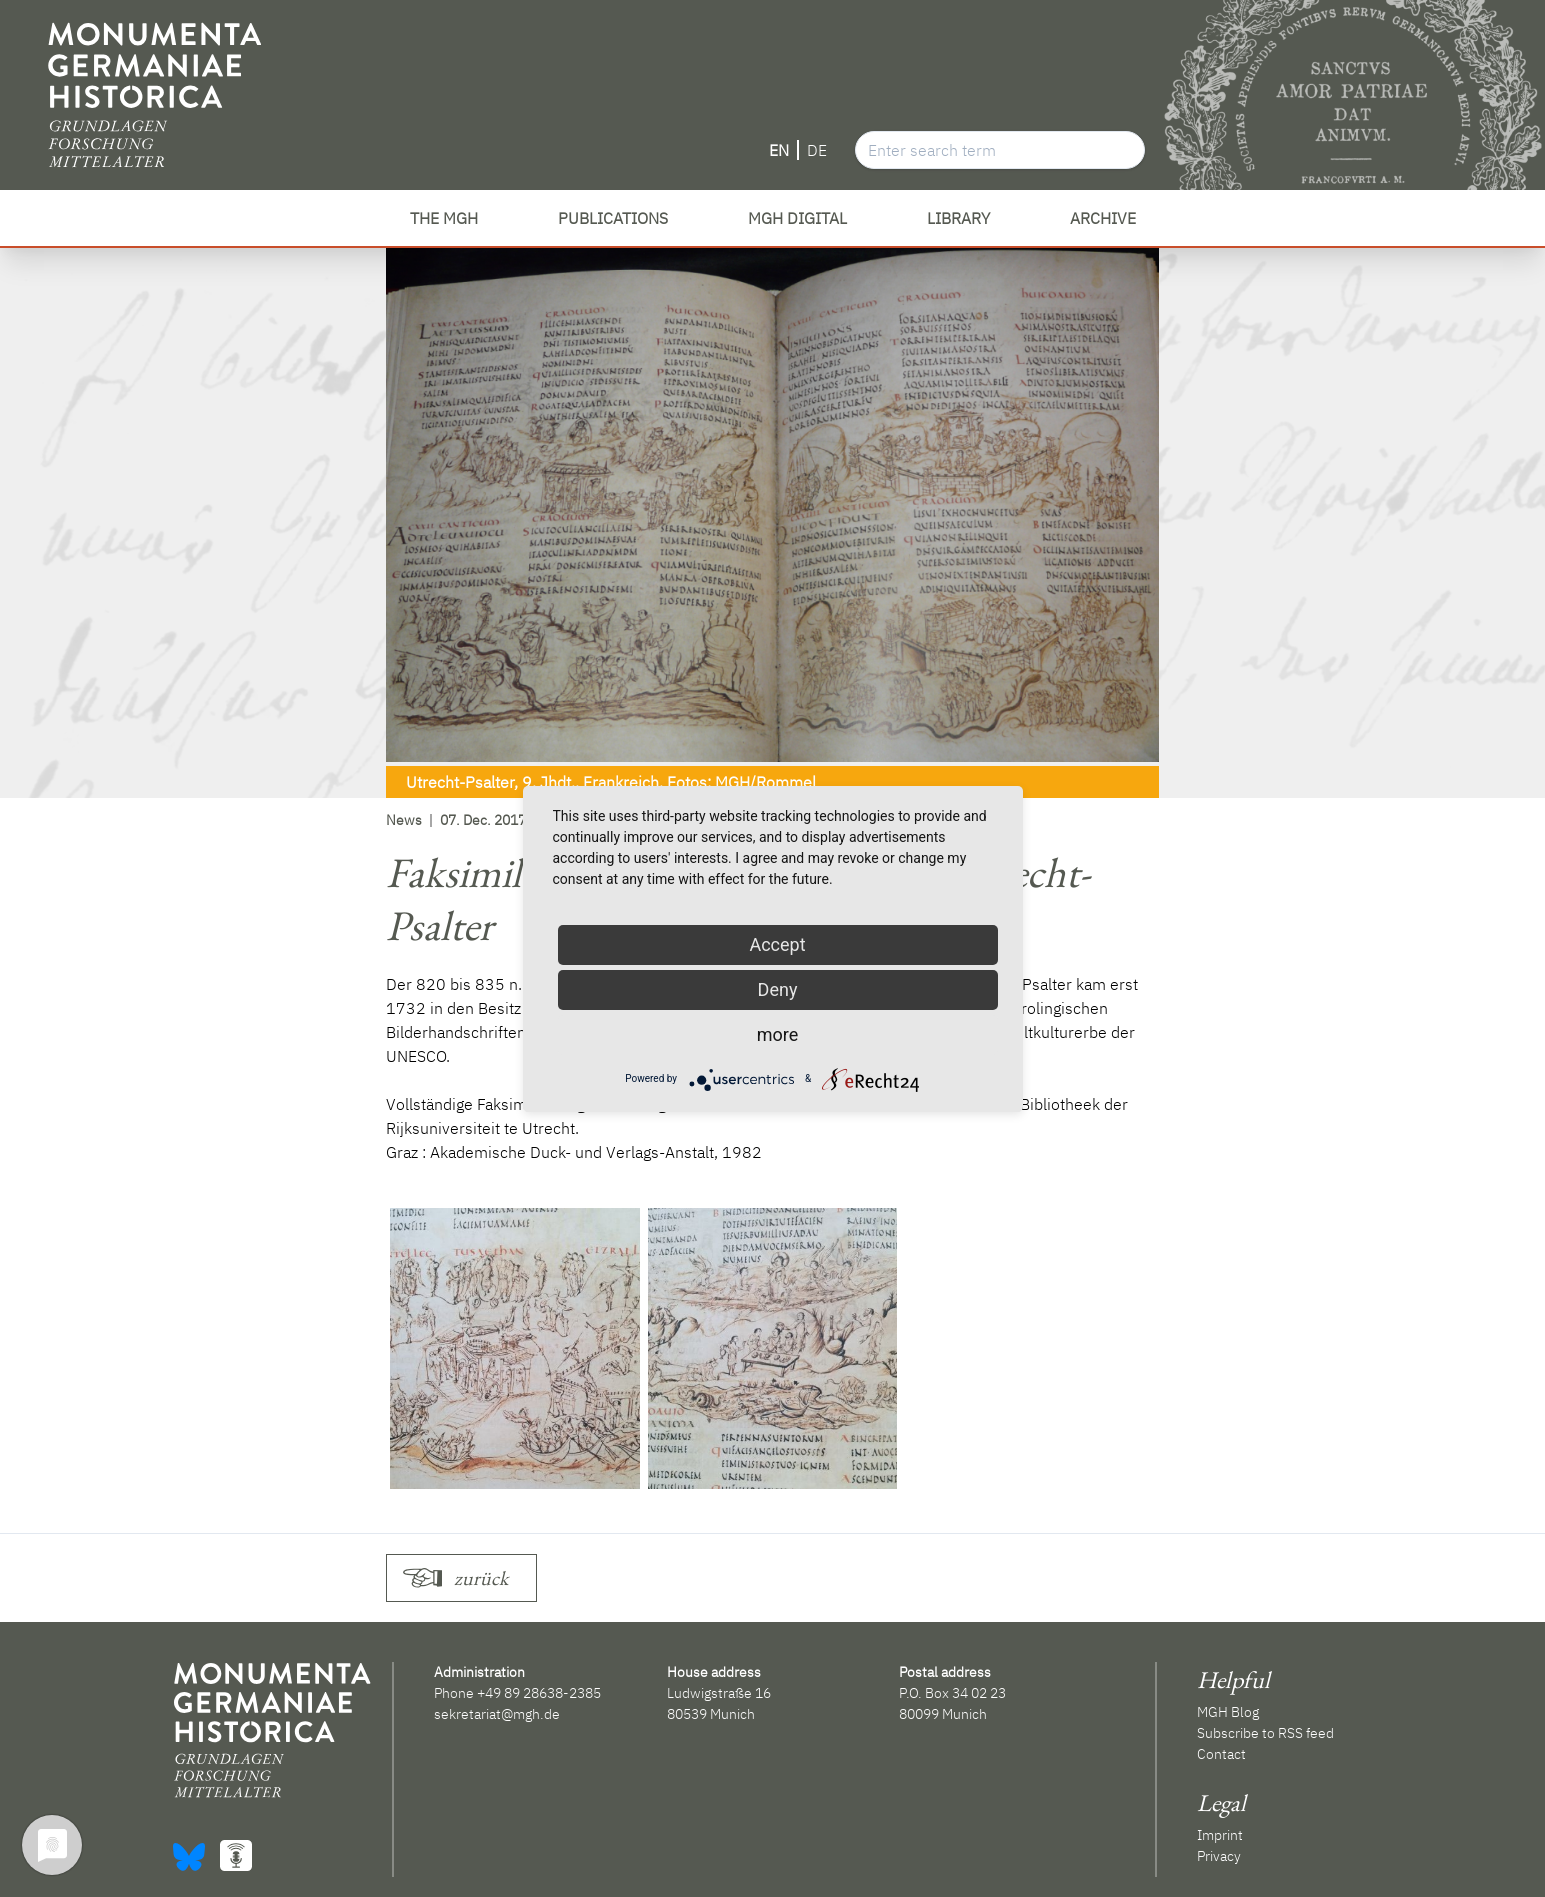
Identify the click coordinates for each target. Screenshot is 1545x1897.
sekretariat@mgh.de (497, 1714)
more (778, 1034)
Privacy (1219, 1856)
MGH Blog (1228, 1712)
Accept (777, 944)
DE (817, 150)
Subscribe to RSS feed (1265, 1733)
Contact (1221, 1754)
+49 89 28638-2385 (539, 1693)
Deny (778, 989)
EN (779, 150)
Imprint (1220, 1835)
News (404, 820)
